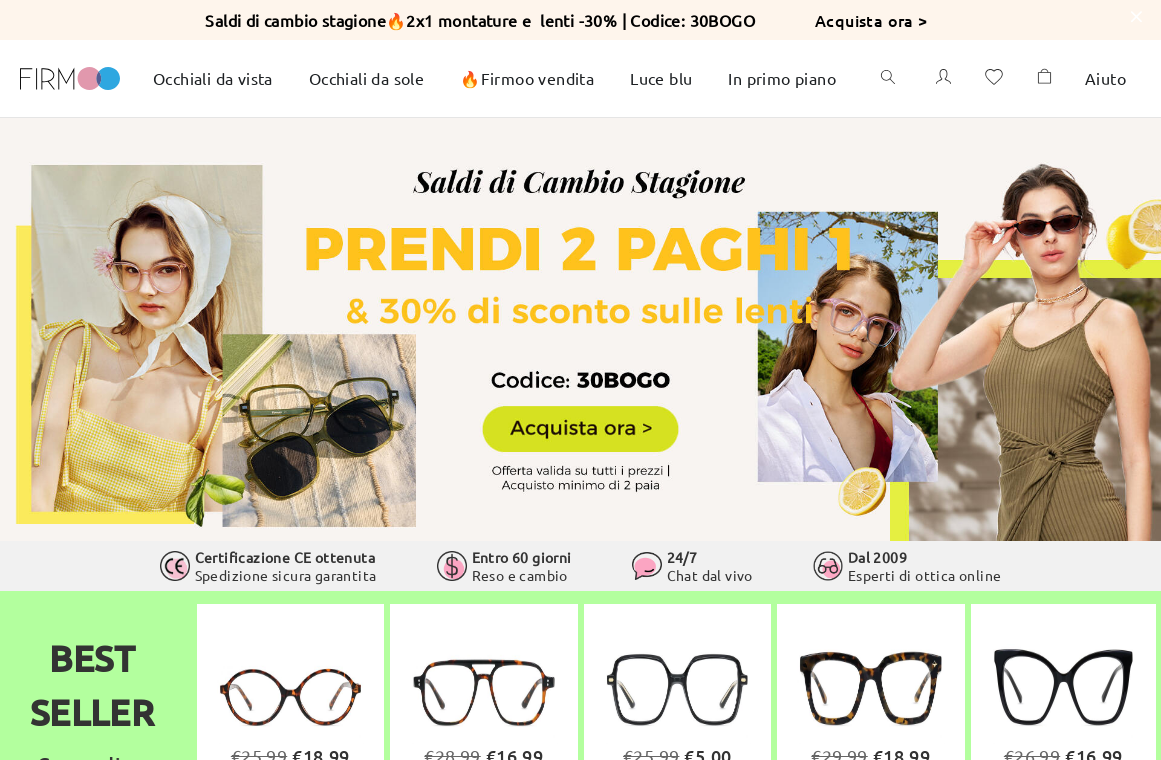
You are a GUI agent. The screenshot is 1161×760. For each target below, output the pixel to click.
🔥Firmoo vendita (527, 78)
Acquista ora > (871, 20)
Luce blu (661, 78)
